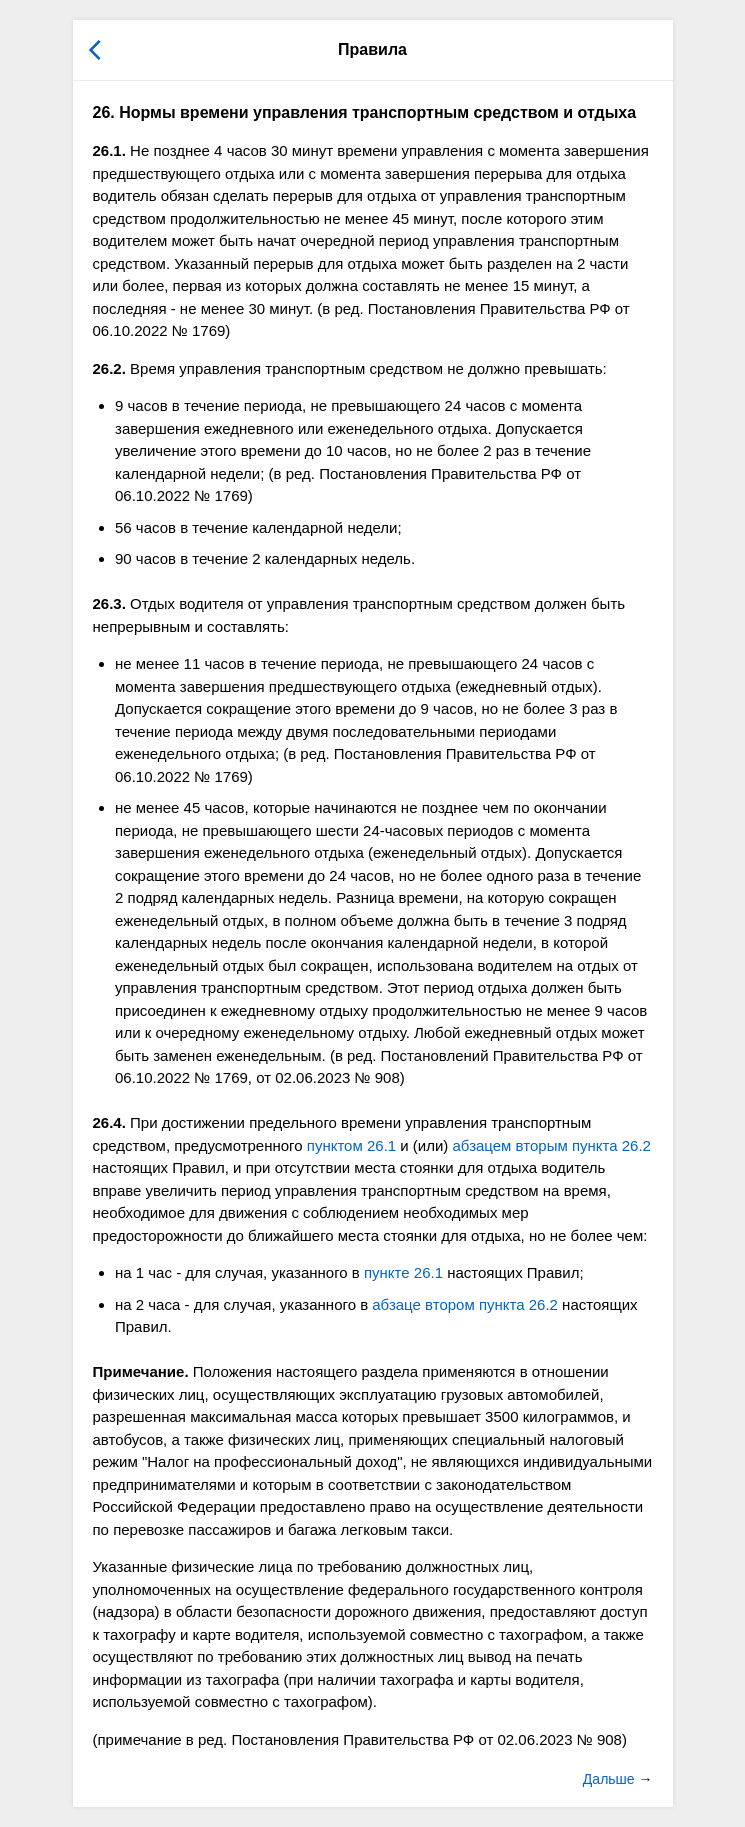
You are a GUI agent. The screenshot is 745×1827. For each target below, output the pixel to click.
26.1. (109, 150)
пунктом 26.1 (351, 1145)
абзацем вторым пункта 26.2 (552, 1145)
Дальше (611, 1779)
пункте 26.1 (403, 1272)
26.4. (109, 1122)
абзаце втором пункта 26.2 (465, 1304)
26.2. (109, 368)
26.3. (109, 603)
